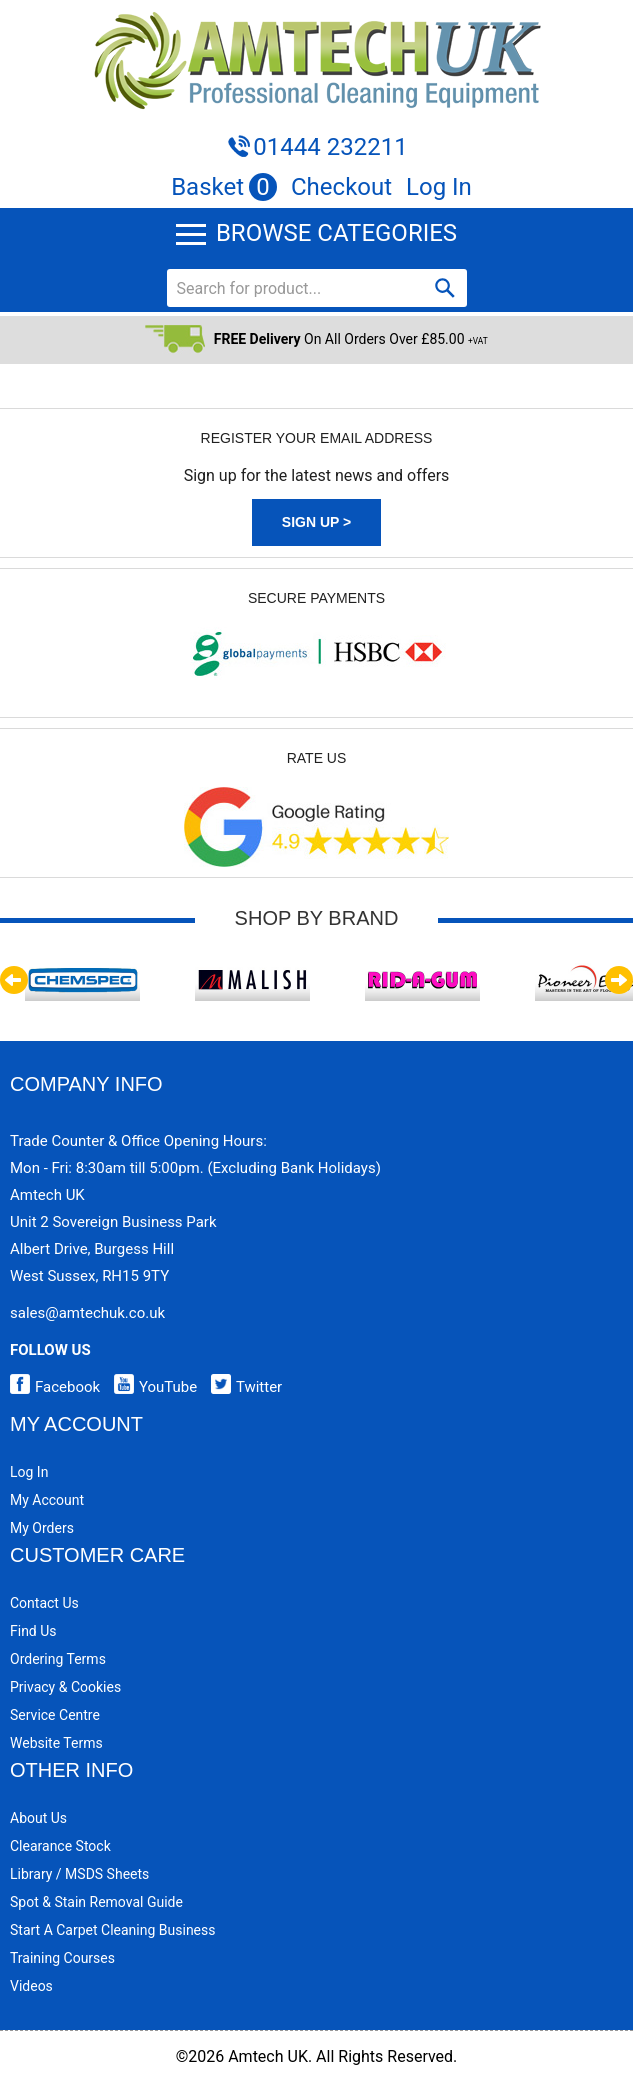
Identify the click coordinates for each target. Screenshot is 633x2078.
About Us (38, 1818)
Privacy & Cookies (65, 1687)
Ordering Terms (58, 1659)
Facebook (55, 1387)
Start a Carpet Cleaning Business (113, 1930)
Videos (31, 1986)
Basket (224, 187)
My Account (47, 1500)
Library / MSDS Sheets (79, 1874)
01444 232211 (330, 147)
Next (619, 980)
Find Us (33, 1631)
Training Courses (62, 1958)
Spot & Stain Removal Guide (96, 1902)
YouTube (150, 1387)
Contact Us (44, 1603)
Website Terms (56, 1743)
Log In (439, 187)
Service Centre (55, 1715)
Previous (14, 980)
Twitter (241, 1387)
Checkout (341, 187)
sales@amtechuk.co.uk (87, 1313)
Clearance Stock (60, 1846)
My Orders (42, 1528)
